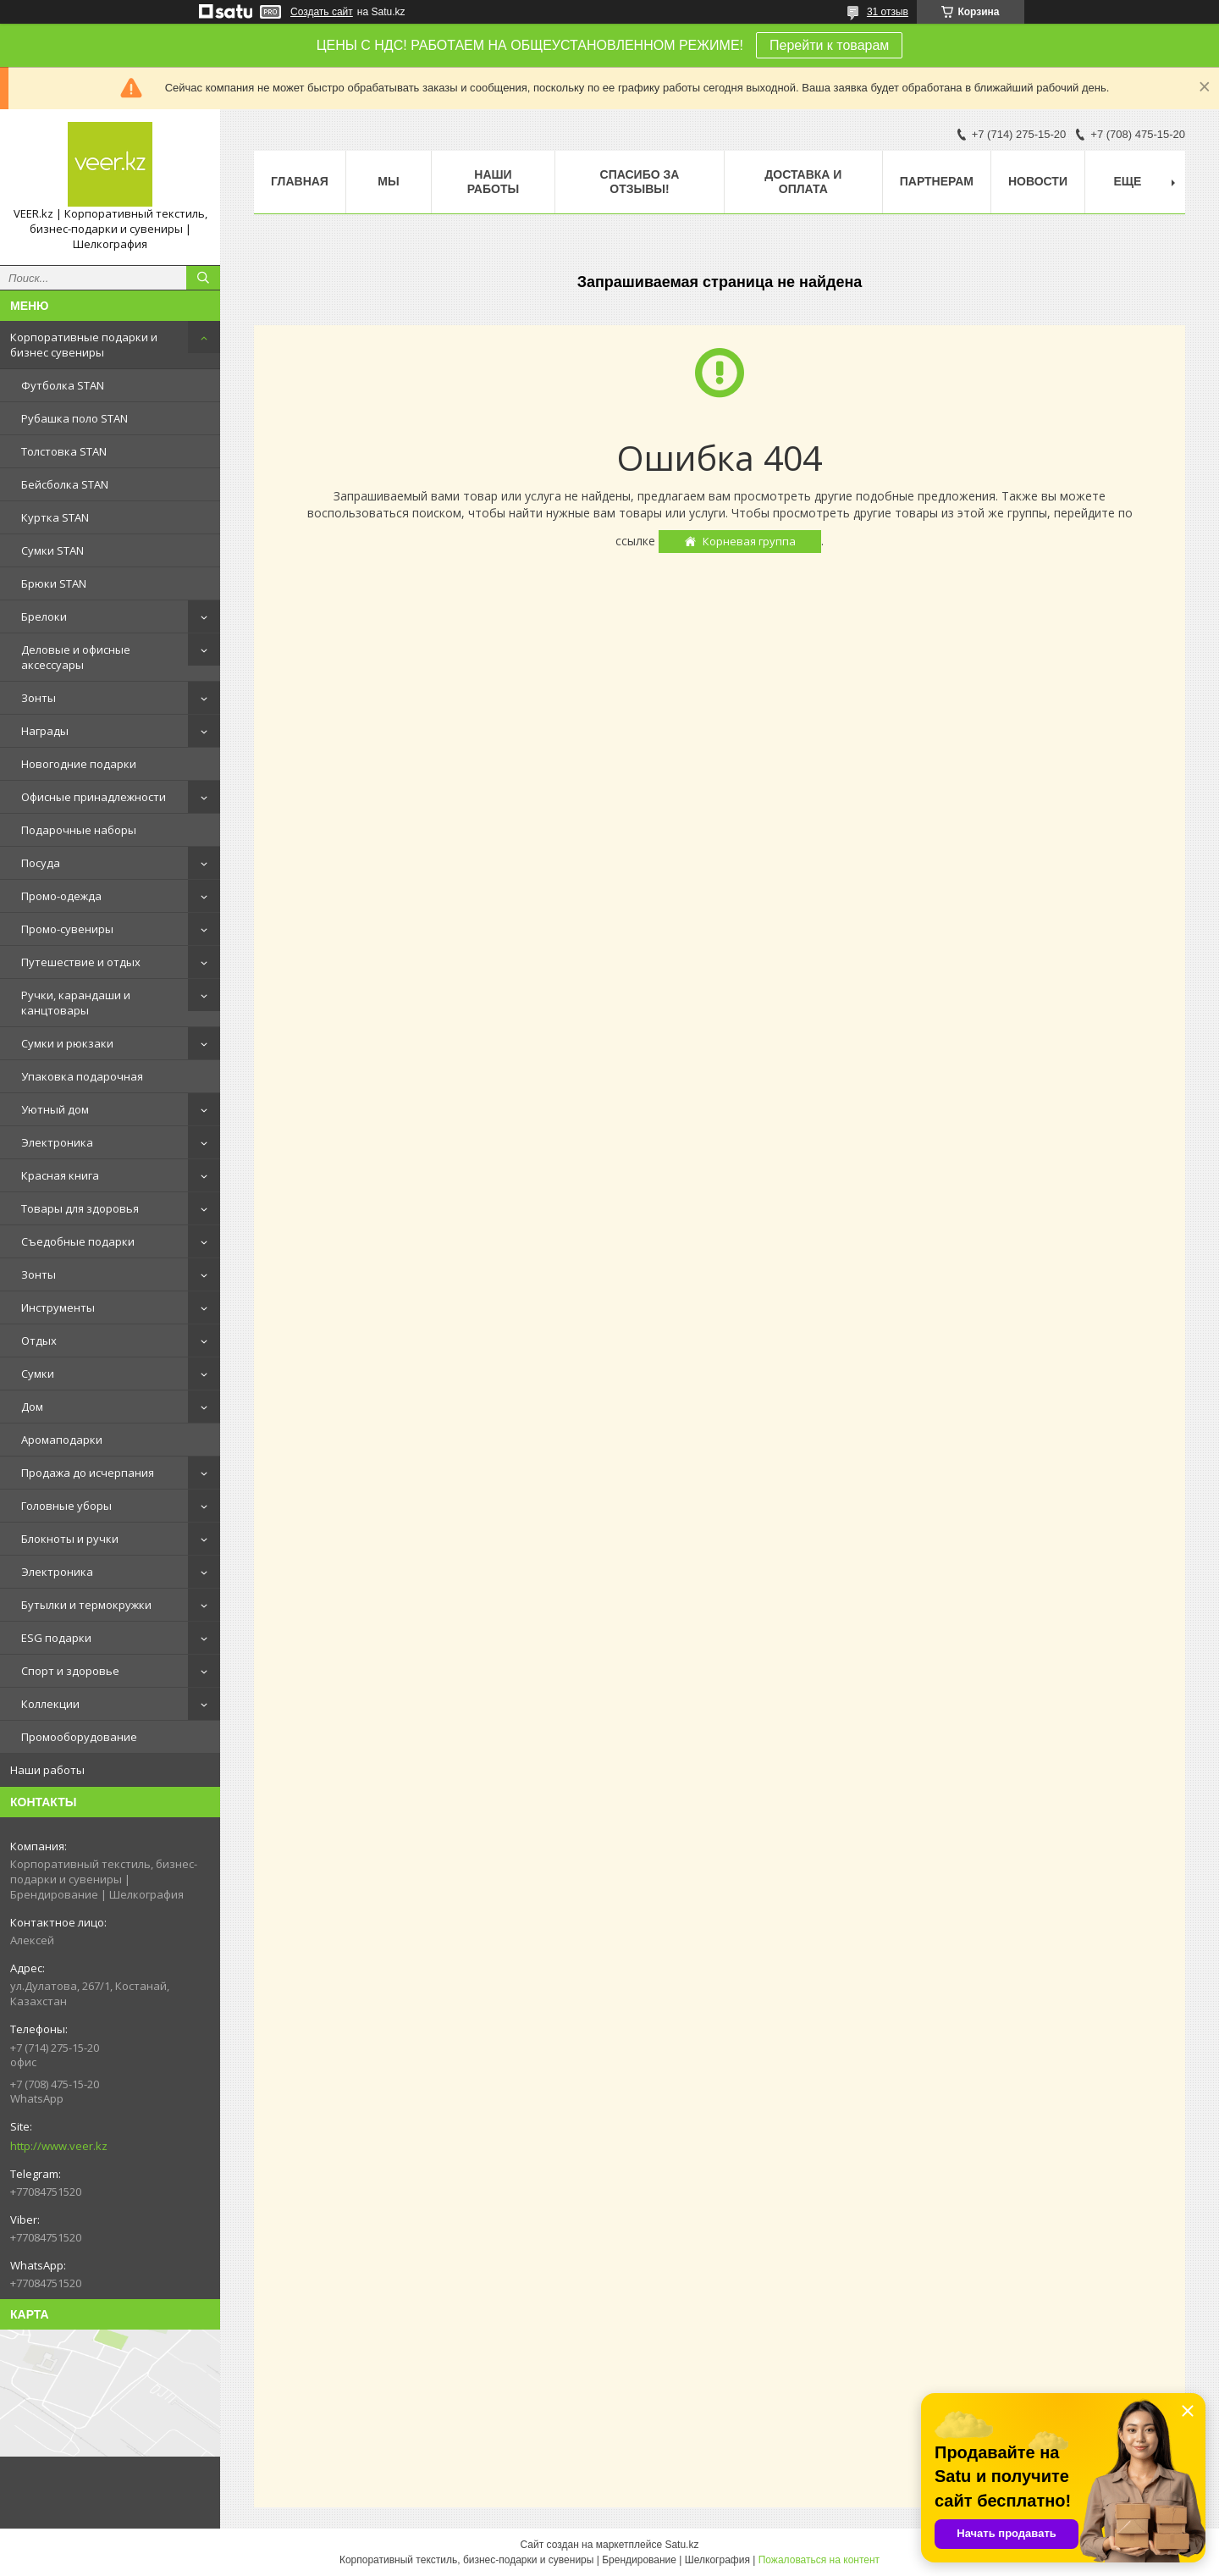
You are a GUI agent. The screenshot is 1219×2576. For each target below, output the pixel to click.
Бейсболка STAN (64, 484)
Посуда (40, 863)
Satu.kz (681, 2545)
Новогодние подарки (78, 763)
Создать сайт (321, 12)
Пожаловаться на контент (819, 2560)
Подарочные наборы (78, 829)
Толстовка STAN (64, 451)
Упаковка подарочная (82, 1076)
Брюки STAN (53, 583)
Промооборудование (79, 1736)
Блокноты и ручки (70, 1538)
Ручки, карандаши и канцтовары (75, 1002)
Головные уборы (66, 1505)
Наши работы (47, 1769)
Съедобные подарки (78, 1241)
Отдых (39, 1340)
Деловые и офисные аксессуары (75, 657)
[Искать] (203, 277)
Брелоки (44, 616)
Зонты (38, 697)
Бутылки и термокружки (86, 1604)
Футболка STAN (62, 385)
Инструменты (58, 1307)
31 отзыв (887, 12)
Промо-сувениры (67, 929)
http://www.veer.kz (59, 2145)
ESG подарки (56, 1637)
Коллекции (50, 1703)
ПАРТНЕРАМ (937, 181)
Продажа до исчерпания (87, 1472)
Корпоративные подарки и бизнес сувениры (83, 344)
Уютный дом (55, 1109)
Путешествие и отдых (81, 962)
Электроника (57, 1142)
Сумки (37, 1373)
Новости (1037, 181)
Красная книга (60, 1175)
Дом (32, 1406)
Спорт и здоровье (70, 1670)
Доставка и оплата (802, 182)
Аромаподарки (61, 1439)
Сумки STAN (52, 550)
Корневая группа (749, 541)
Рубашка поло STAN (74, 418)
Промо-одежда (61, 896)
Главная (299, 181)
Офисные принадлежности (93, 796)
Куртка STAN (55, 517)
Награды (45, 730)
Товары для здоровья (80, 1208)
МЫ (388, 181)
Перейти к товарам (829, 45)
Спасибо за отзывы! (640, 182)
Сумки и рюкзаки (67, 1043)
